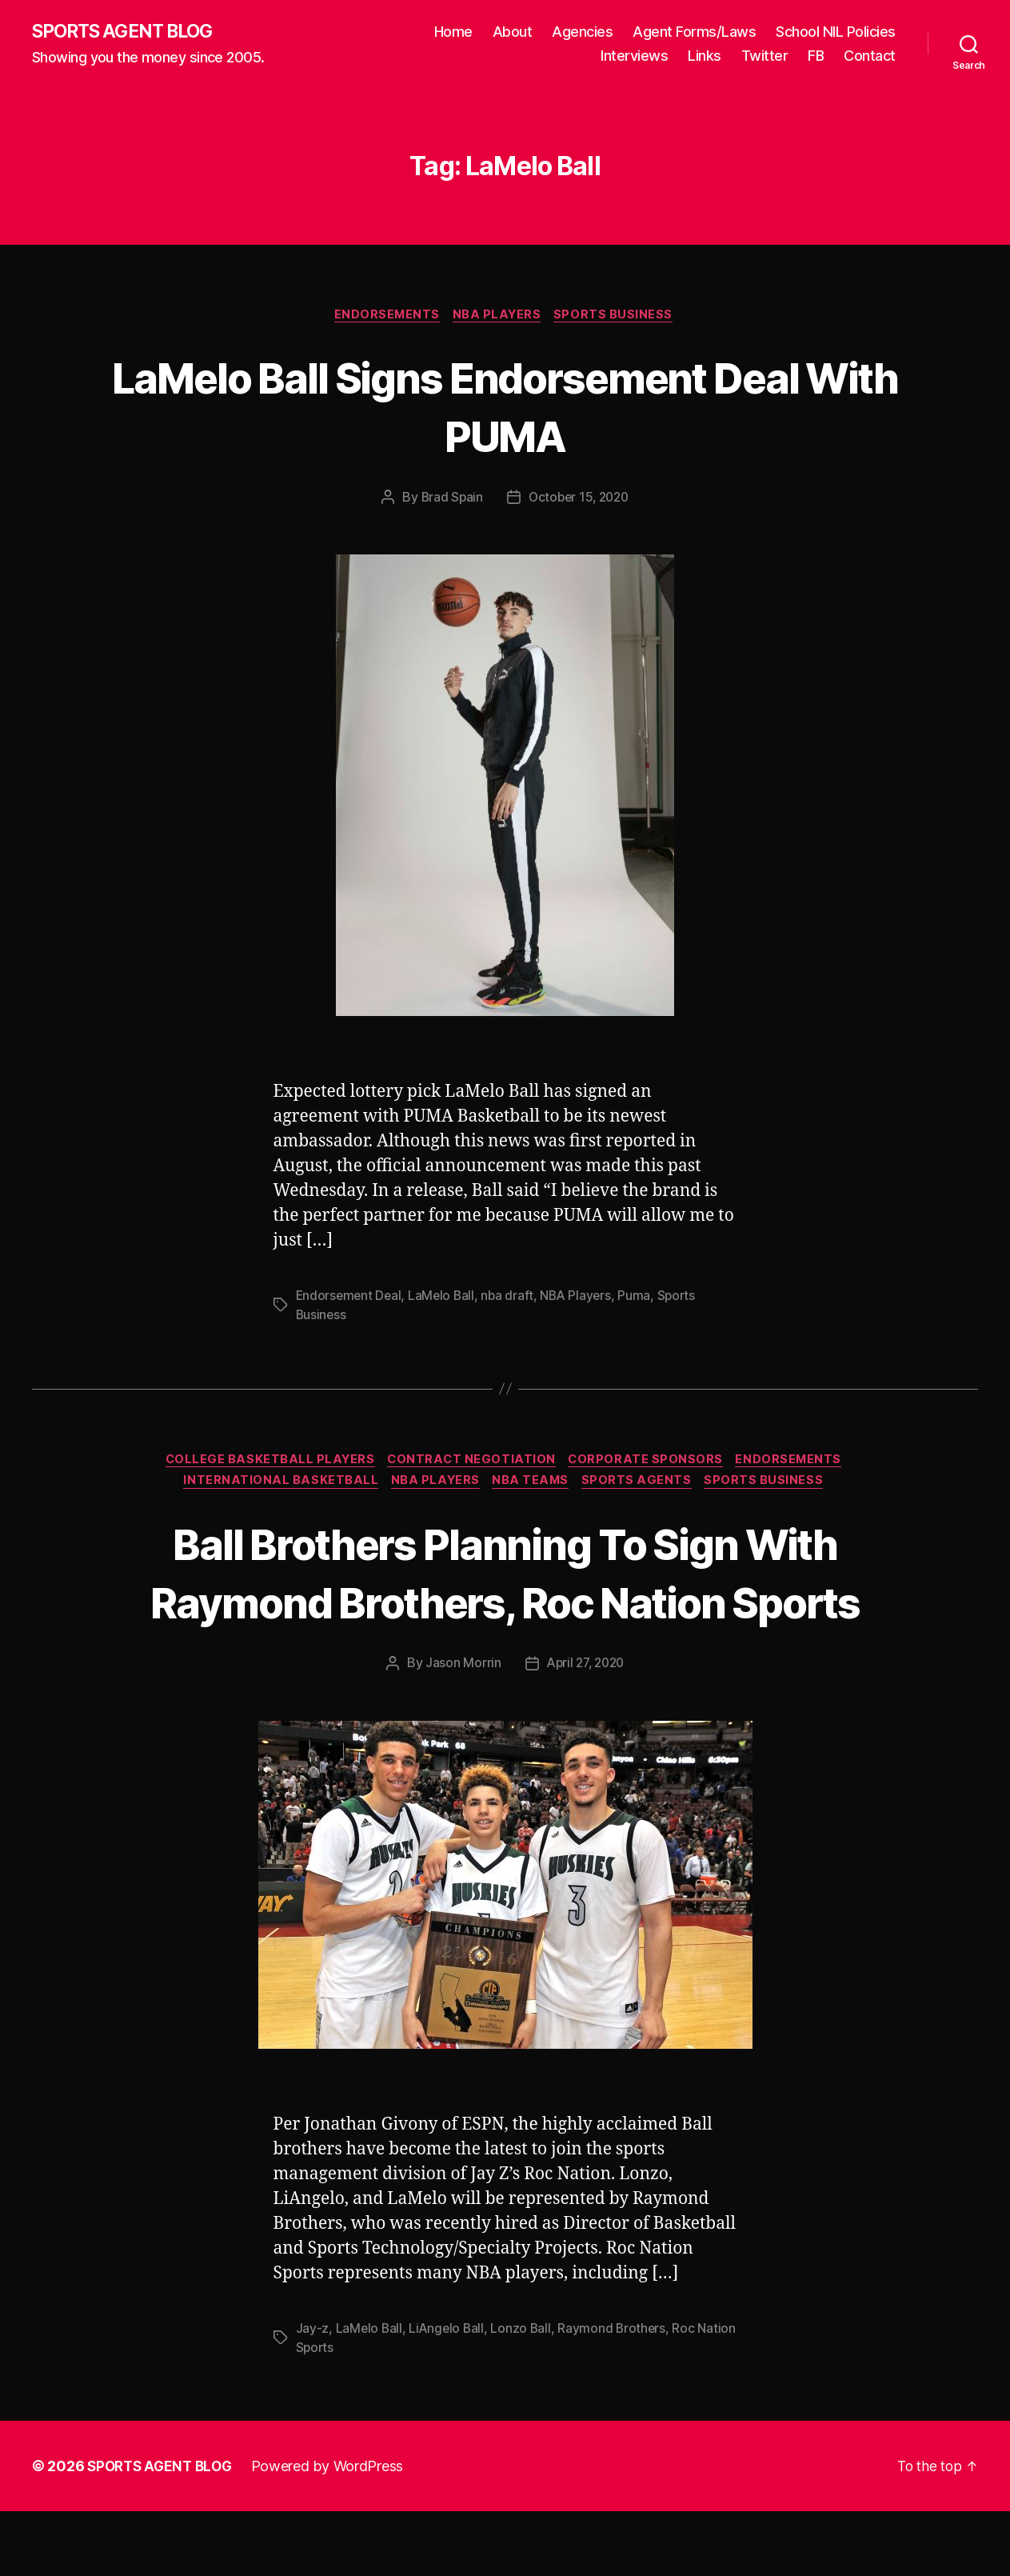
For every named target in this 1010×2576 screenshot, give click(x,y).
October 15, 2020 (579, 500)
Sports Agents (642, 1487)
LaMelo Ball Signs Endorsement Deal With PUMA (505, 407)
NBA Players (499, 317)
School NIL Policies (836, 32)
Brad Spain (449, 500)
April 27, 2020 (585, 1728)
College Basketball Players (264, 1463)
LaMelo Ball (445, 1298)
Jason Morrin (460, 1728)
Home (453, 32)
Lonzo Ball (524, 2393)
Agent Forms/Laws (694, 32)
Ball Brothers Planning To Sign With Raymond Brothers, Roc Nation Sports (505, 1606)
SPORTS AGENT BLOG (129, 32)
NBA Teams (533, 1487)
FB (816, 56)
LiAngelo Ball (449, 2393)
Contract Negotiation (471, 1463)
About (513, 32)
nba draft (512, 1298)
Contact (870, 56)
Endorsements (384, 317)
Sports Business (619, 317)
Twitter (764, 56)
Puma (641, 1298)
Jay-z (312, 2393)
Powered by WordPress (334, 2530)
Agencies (582, 32)
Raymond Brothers (617, 2393)
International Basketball (275, 1487)
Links (704, 56)
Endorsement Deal (350, 1298)
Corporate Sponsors (650, 1463)
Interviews (634, 56)
